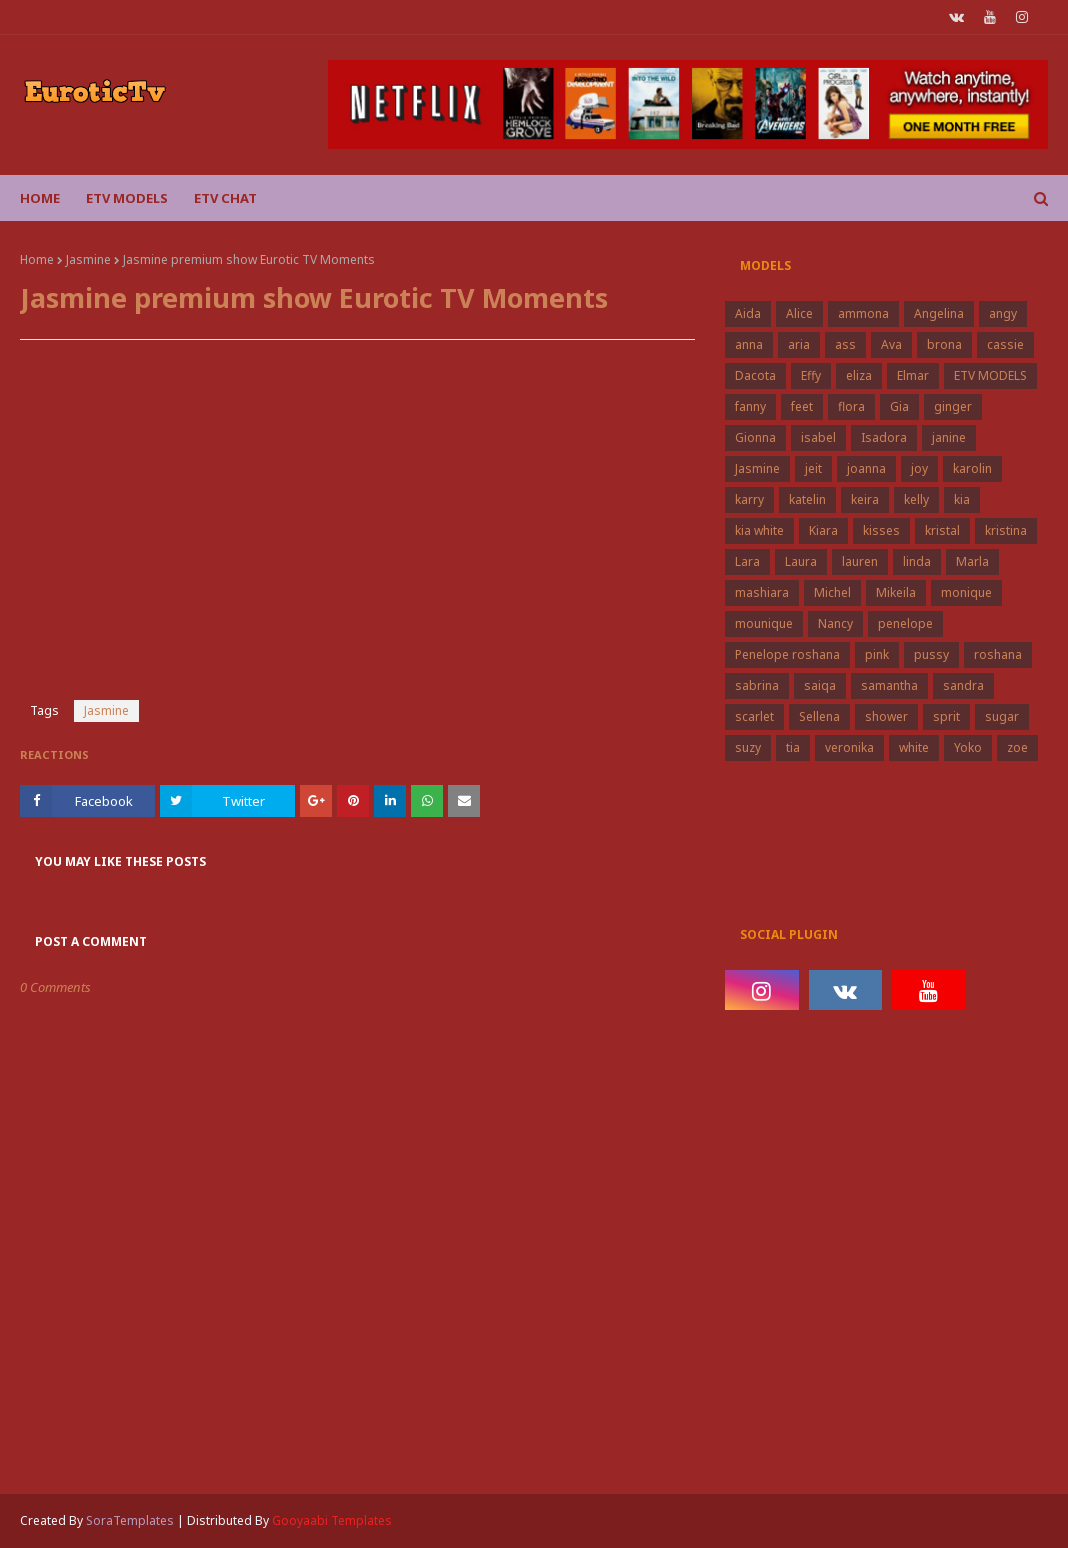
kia (962, 499)
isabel (818, 437)
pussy (931, 654)
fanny (750, 406)
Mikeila (896, 592)
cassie (1005, 344)
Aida (748, 313)
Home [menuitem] (40, 198)
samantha (889, 685)
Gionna (755, 437)
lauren (860, 561)
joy (919, 468)
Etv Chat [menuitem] (225, 198)
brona (944, 344)
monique (966, 592)
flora (851, 406)
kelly (916, 499)
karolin (972, 468)
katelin (807, 499)
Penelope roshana (787, 654)
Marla (972, 561)
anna (749, 344)
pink (877, 654)
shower (886, 716)
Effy (811, 375)
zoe (1017, 747)
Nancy (835, 623)
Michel (832, 592)
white (914, 747)
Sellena (819, 716)
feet (802, 406)
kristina (1006, 530)
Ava (891, 344)
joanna (866, 468)
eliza (859, 375)
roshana (998, 654)
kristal (942, 530)
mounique (764, 623)
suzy (748, 747)
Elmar (913, 375)
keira (865, 499)
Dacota (755, 375)
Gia (899, 406)
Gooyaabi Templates (332, 1520)
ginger (953, 406)
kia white (759, 530)
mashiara (762, 592)
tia (793, 747)
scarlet (754, 716)
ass (845, 344)
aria (799, 344)
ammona (863, 313)
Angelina (939, 313)
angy (1003, 313)
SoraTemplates (130, 1520)
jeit (813, 468)
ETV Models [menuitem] (127, 198)
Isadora (884, 437)
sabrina (757, 685)
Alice (799, 313)
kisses (881, 530)
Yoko (968, 747)
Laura (801, 561)
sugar (1002, 716)
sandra (963, 685)
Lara (747, 561)
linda (917, 561)
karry (749, 499)
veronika (849, 747)
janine (949, 437)
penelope (905, 623)
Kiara (823, 530)
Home (37, 259)
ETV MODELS (990, 375)
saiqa (820, 685)
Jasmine (88, 259)
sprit (946, 716)
